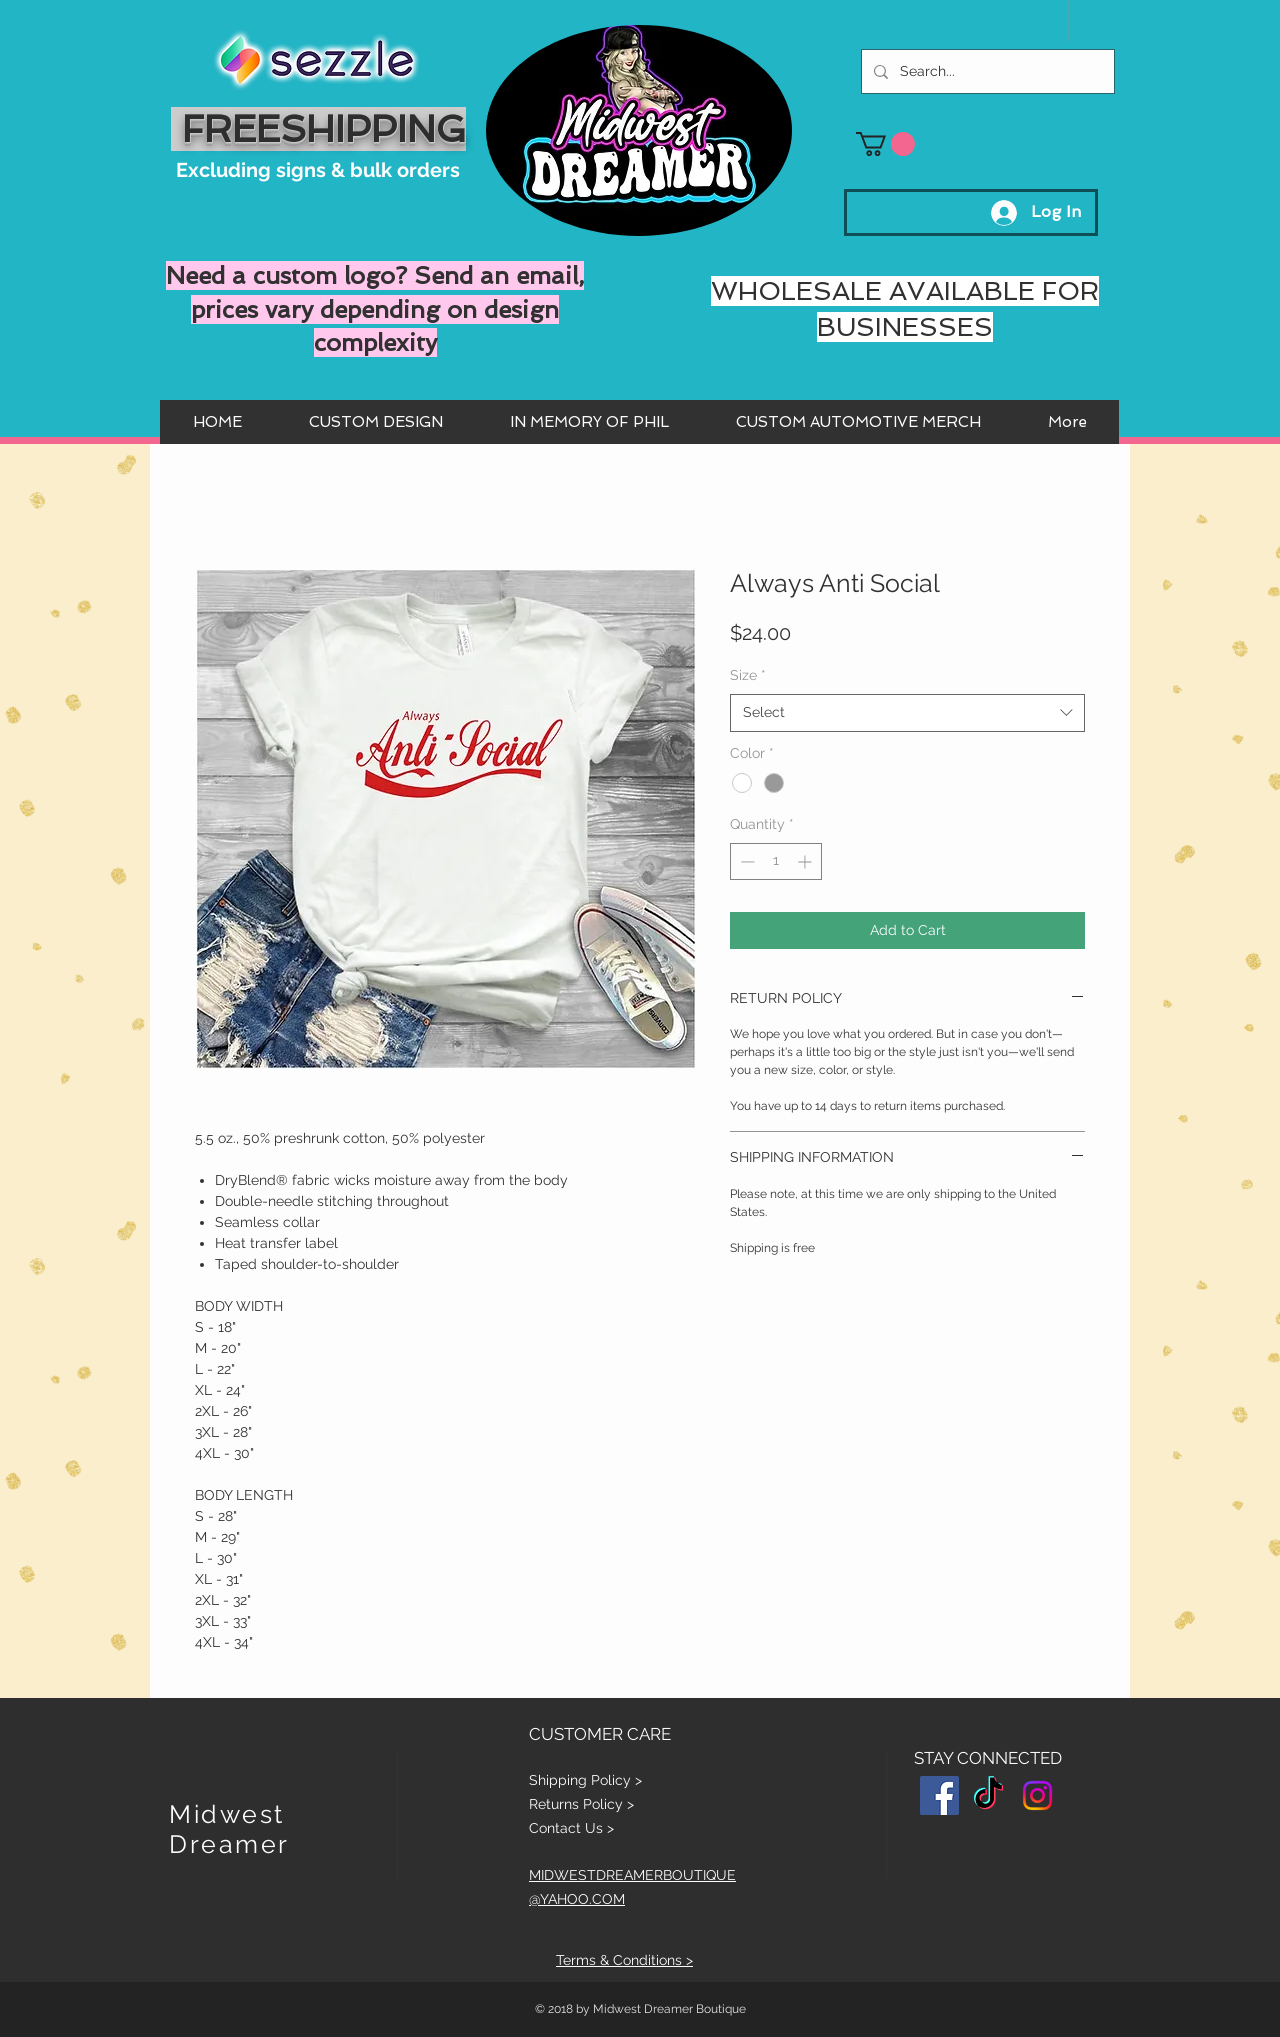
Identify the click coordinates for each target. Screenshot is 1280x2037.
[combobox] (907, 713)
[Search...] (986, 71)
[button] (885, 144)
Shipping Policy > (585, 1780)
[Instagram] (1037, 1795)
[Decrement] (745, 861)
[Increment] (806, 861)
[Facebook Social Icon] (939, 1795)
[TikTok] (988, 1795)
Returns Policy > (581, 1804)
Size (748, 675)
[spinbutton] (776, 861)
